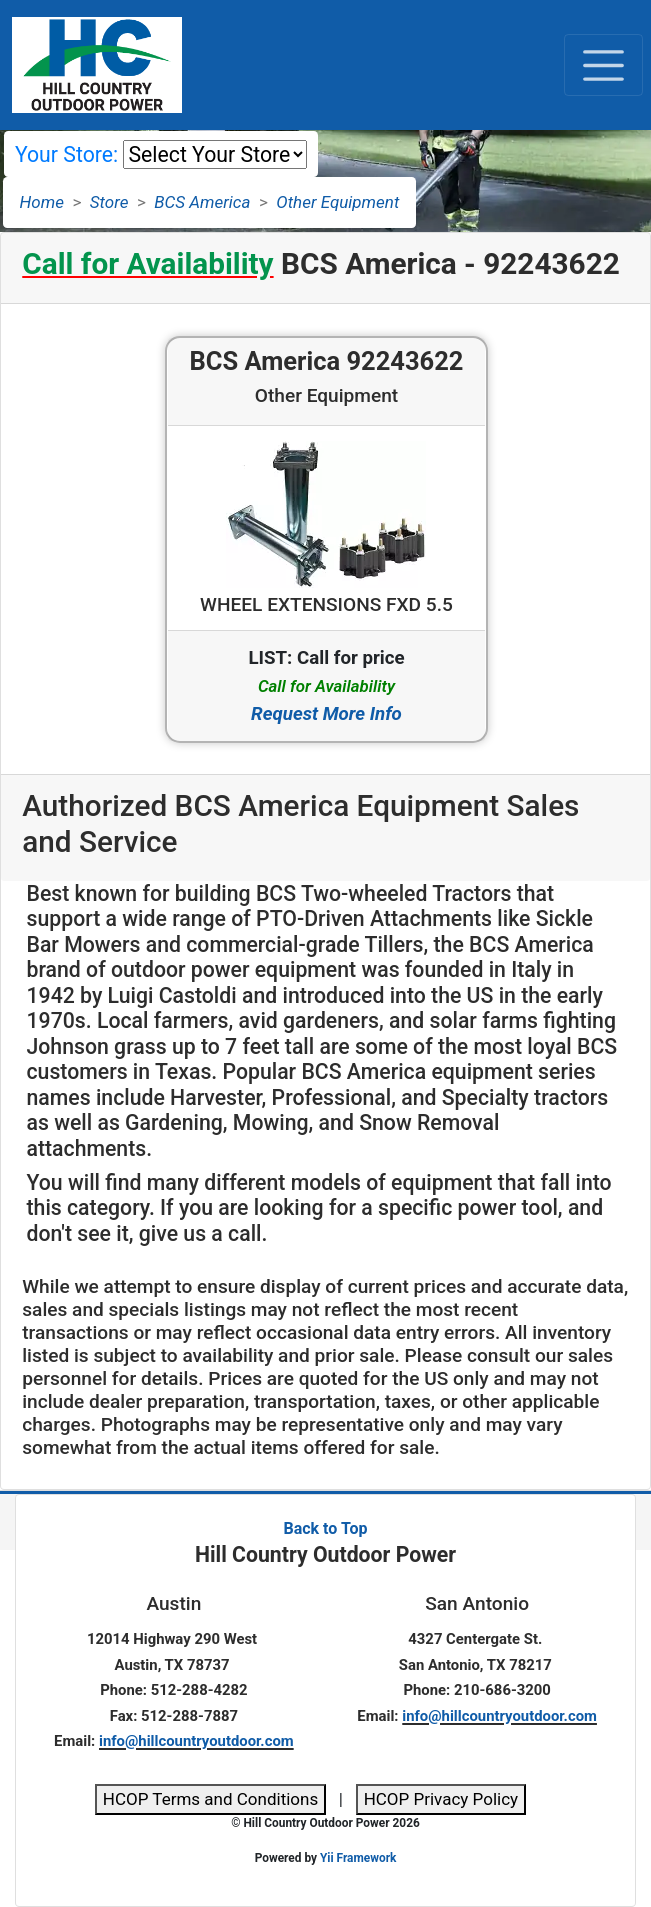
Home (42, 202)
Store (109, 202)
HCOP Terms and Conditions (210, 1799)
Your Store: (66, 154)
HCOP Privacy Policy (441, 1799)
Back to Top (325, 1528)
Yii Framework (358, 1858)
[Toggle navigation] (603, 65)
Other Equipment (337, 202)
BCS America (202, 202)
